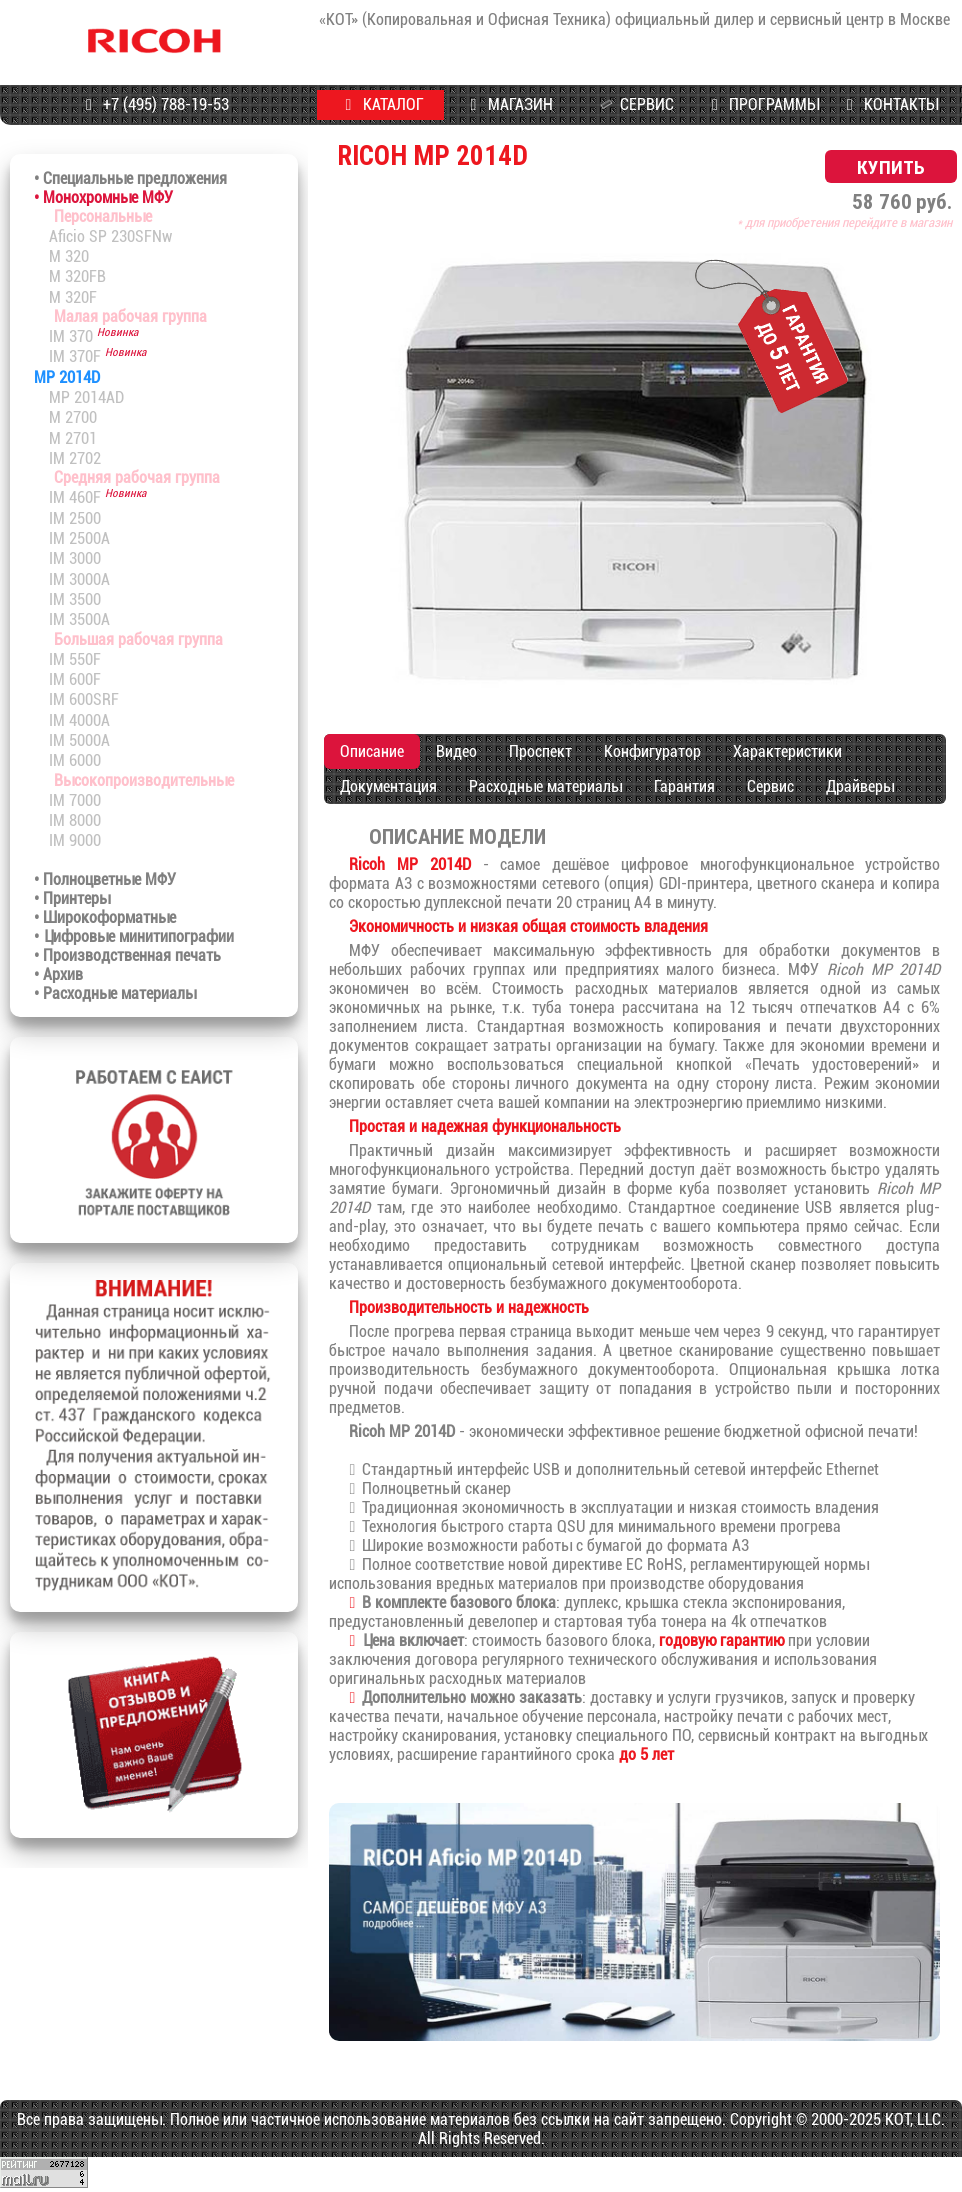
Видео (456, 751)
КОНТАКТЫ (889, 104)
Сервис (770, 786)
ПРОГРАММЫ (762, 104)
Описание (372, 751)
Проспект (540, 751)
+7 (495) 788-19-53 (154, 104)
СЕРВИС (633, 104)
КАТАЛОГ (381, 104)
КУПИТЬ (891, 166)
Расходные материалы (545, 786)
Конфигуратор (652, 751)
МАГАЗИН (508, 104)
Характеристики (787, 751)
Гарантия (684, 786)
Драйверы (860, 786)
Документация (388, 786)
